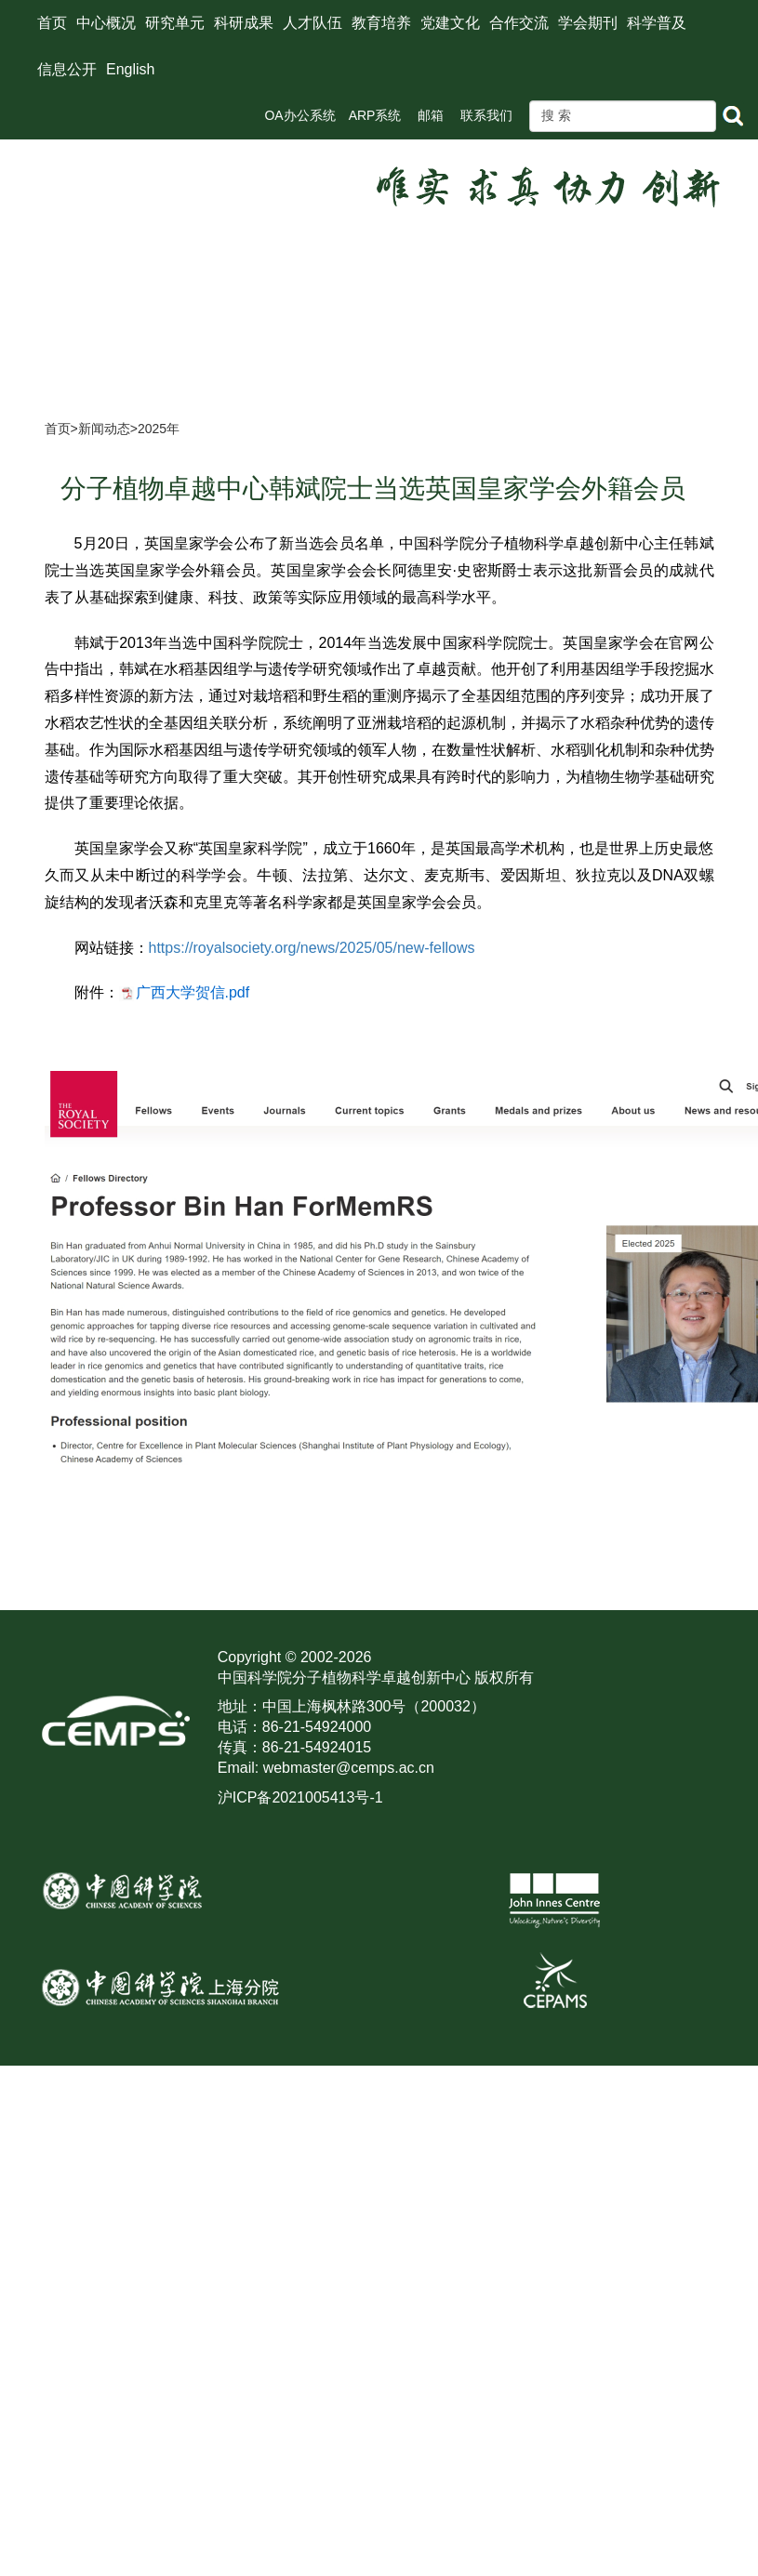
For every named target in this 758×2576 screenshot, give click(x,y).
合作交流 (519, 23)
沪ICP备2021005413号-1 (300, 1797)
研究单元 (175, 23)
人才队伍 (312, 23)
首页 (52, 23)
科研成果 (243, 23)
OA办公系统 (299, 115)
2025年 (159, 428)
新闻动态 (104, 428)
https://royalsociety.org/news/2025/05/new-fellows (312, 948)
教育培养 (381, 23)
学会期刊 (588, 23)
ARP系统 (375, 115)
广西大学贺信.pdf (193, 992)
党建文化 (450, 23)
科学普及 (656, 23)
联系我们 (486, 115)
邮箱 (431, 115)
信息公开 (67, 69)
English (130, 69)
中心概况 (106, 23)
